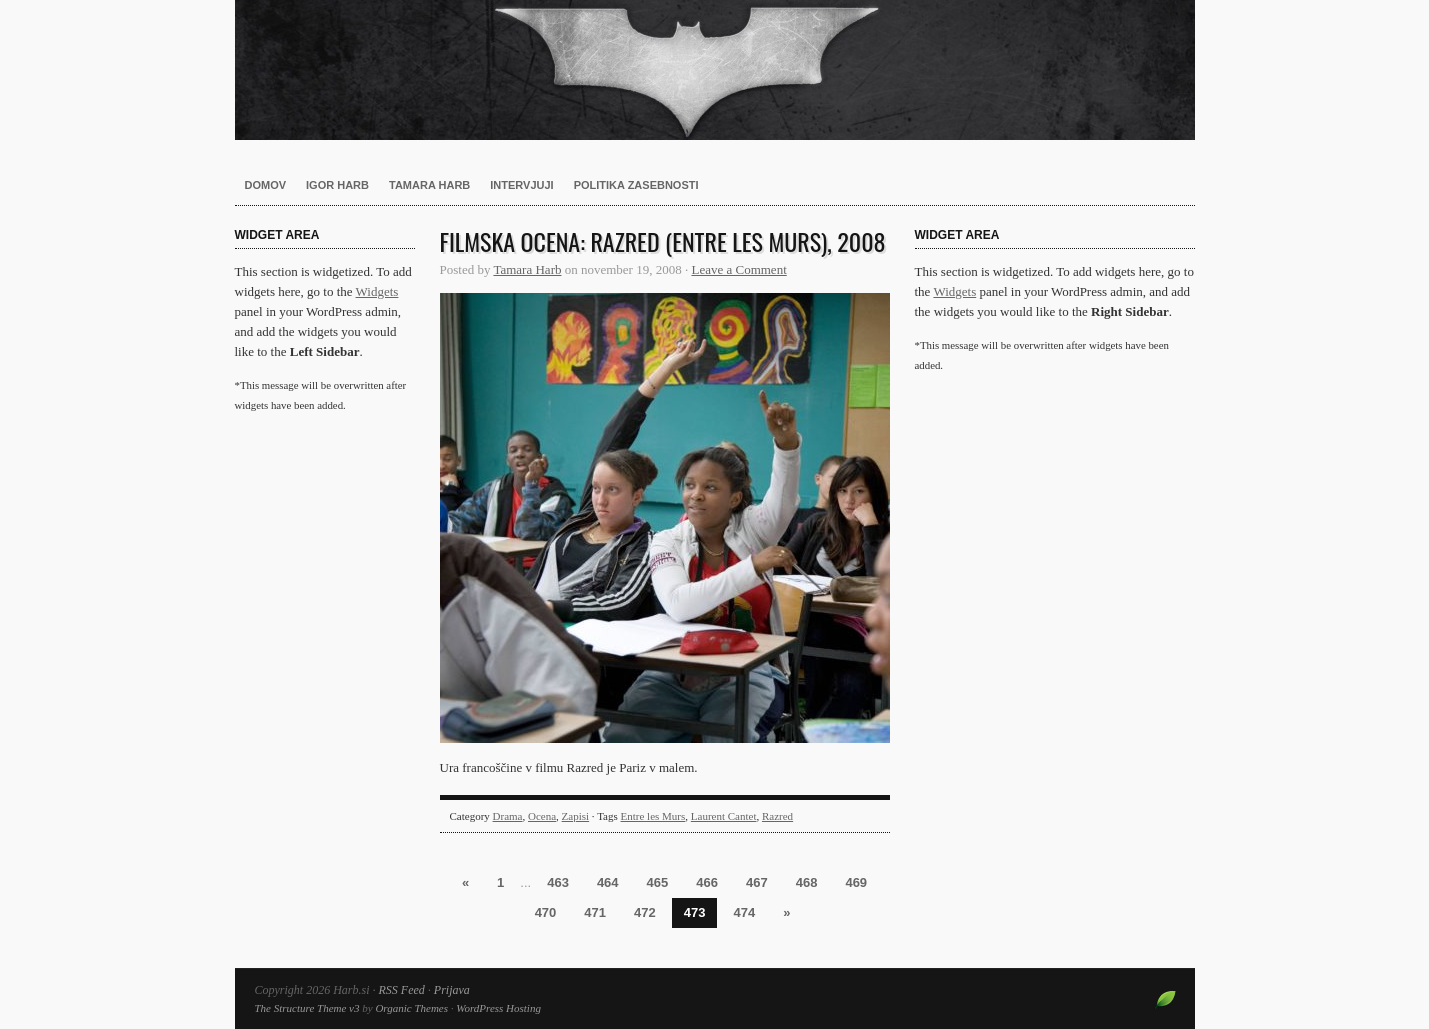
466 (707, 882)
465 (658, 882)
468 (807, 882)
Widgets (377, 291)
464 (608, 882)
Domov (266, 185)
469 (856, 882)
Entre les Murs (653, 816)
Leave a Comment (738, 269)
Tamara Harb (429, 185)
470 (546, 912)
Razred (777, 816)
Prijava (452, 990)
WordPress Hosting (498, 1008)
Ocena (542, 816)
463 (558, 882)
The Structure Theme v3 (307, 1008)
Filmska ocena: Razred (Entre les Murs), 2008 (663, 241)
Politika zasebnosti (636, 185)
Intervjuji (521, 185)
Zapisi (576, 816)
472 (645, 912)
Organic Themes (411, 1008)
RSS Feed (402, 990)
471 (595, 912)
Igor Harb (337, 185)
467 (757, 882)
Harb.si (715, 70)
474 (744, 912)
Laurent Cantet (724, 816)
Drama (508, 816)
